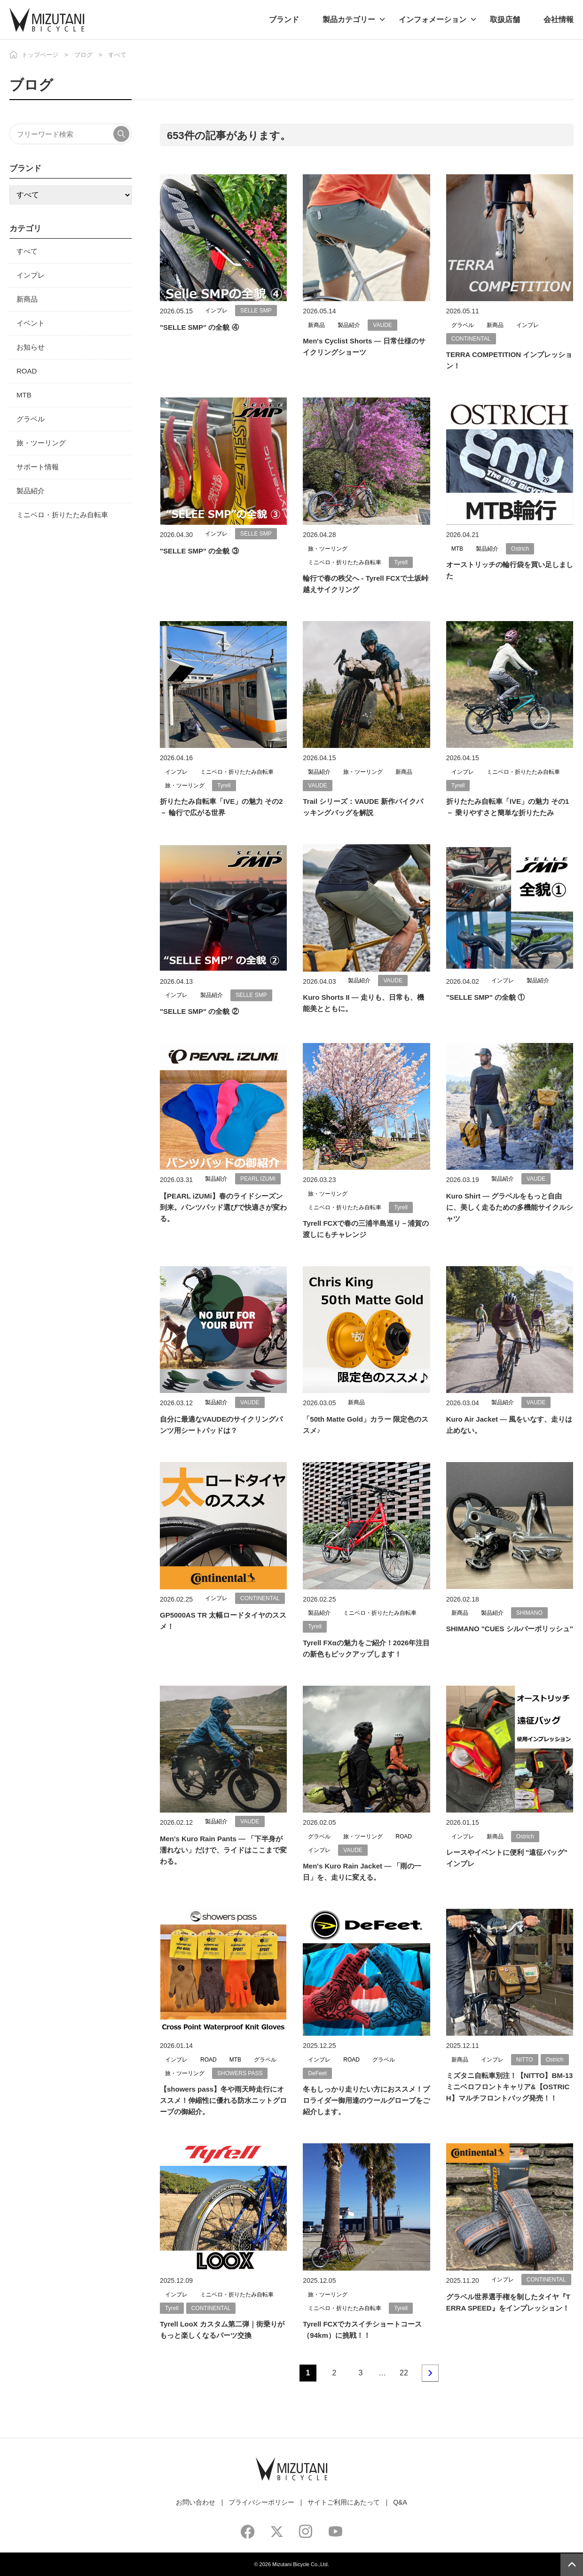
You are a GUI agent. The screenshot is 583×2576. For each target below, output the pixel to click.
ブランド (284, 19)
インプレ (30, 275)
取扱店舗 (505, 19)
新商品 (27, 299)
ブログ (83, 54)
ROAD (26, 371)
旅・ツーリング (41, 443)
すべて (27, 251)
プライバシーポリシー (261, 2502)
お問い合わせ (195, 2502)
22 (404, 2373)
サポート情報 (37, 467)
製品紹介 (30, 491)
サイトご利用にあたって (343, 2502)
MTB (24, 395)
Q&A (400, 2502)
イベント (30, 323)
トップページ (40, 54)
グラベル (30, 419)
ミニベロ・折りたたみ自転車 (62, 515)
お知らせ (30, 347)
